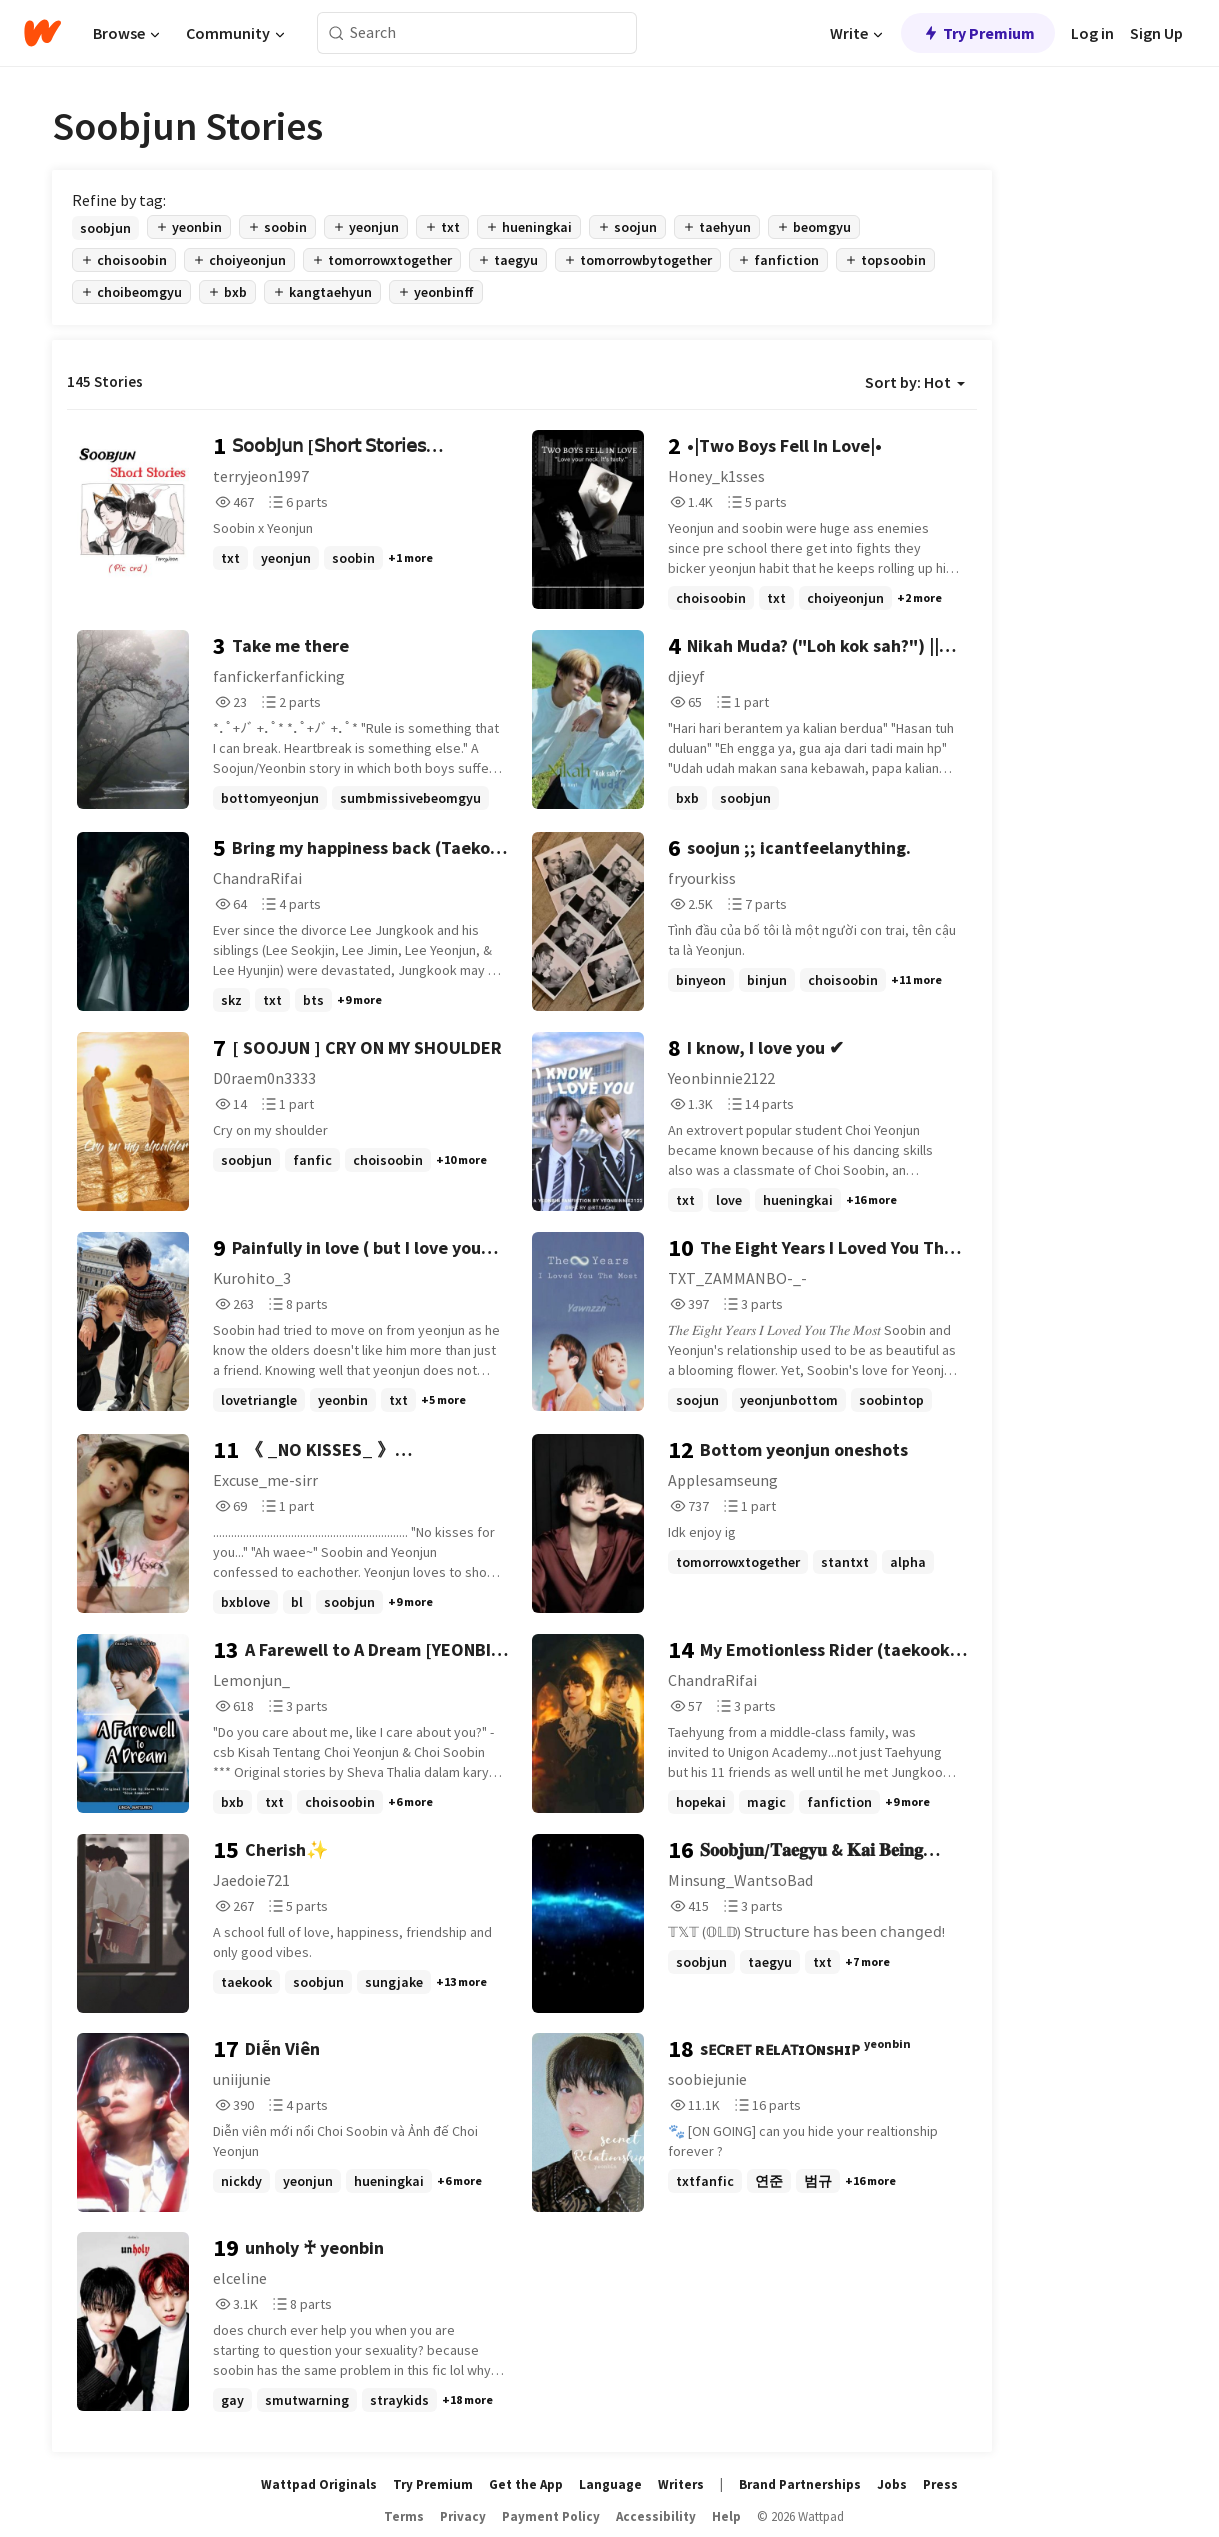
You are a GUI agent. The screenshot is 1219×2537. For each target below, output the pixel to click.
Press (940, 2484)
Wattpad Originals (319, 2484)
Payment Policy (551, 2516)
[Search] (336, 33)
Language (610, 2484)
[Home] (42, 33)
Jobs (892, 2484)
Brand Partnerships (800, 2484)
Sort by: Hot (915, 382)
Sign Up (1156, 33)
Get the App (526, 2484)
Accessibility (656, 2516)
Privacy (463, 2516)
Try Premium (978, 33)
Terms (404, 2516)
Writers (681, 2484)
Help (726, 2516)
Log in (1092, 33)
